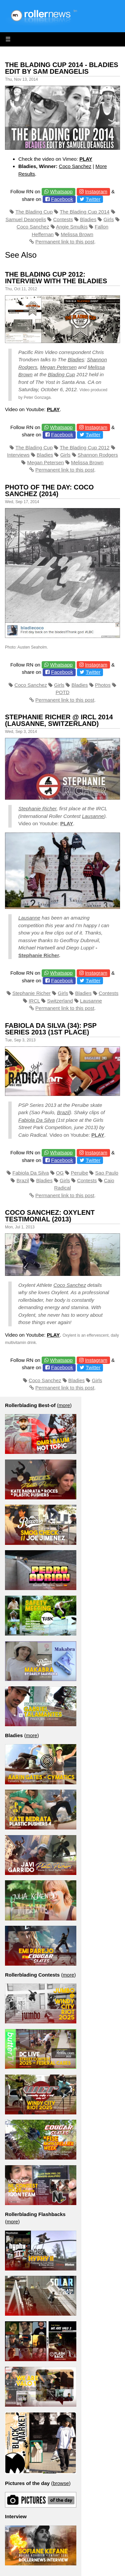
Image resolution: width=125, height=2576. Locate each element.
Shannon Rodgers (98, 455)
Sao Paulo (106, 1173)
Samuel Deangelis (25, 219)
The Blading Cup (34, 212)
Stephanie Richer (37, 808)
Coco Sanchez (75, 166)
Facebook (62, 199)
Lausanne (93, 816)
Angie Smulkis (72, 226)
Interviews (18, 455)
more (64, 1405)
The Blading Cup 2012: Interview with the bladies (56, 278)
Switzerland (60, 1001)
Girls (109, 219)
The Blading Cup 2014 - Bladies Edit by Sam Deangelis (61, 68)
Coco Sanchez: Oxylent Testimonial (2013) (50, 1216)
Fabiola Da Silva (36, 1120)
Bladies (88, 219)
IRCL (34, 1001)
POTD (63, 692)
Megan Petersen (58, 367)
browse (61, 2483)
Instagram (96, 191)
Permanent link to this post (64, 241)
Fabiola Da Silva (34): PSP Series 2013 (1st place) (50, 1029)
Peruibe (79, 1173)
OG (60, 1173)
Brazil (63, 1112)
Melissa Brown (77, 234)
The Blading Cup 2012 (84, 447)
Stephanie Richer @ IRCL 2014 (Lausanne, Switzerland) (59, 720)
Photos (103, 685)
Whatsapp (61, 191)
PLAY (85, 159)
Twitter (93, 199)
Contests (63, 219)
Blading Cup (61, 374)
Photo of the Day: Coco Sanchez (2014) (49, 490)
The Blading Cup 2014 (84, 212)
